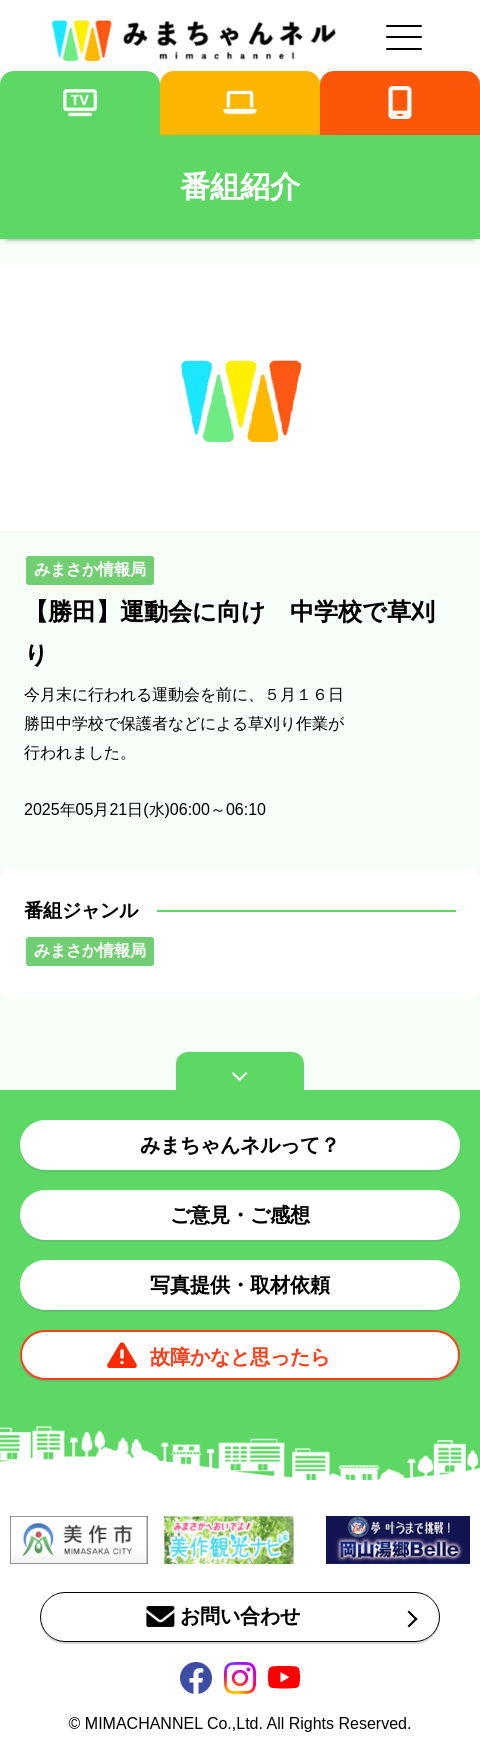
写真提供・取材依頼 (240, 1285)
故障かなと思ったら (240, 1357)
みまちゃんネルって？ (240, 1145)
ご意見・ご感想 (240, 1215)
